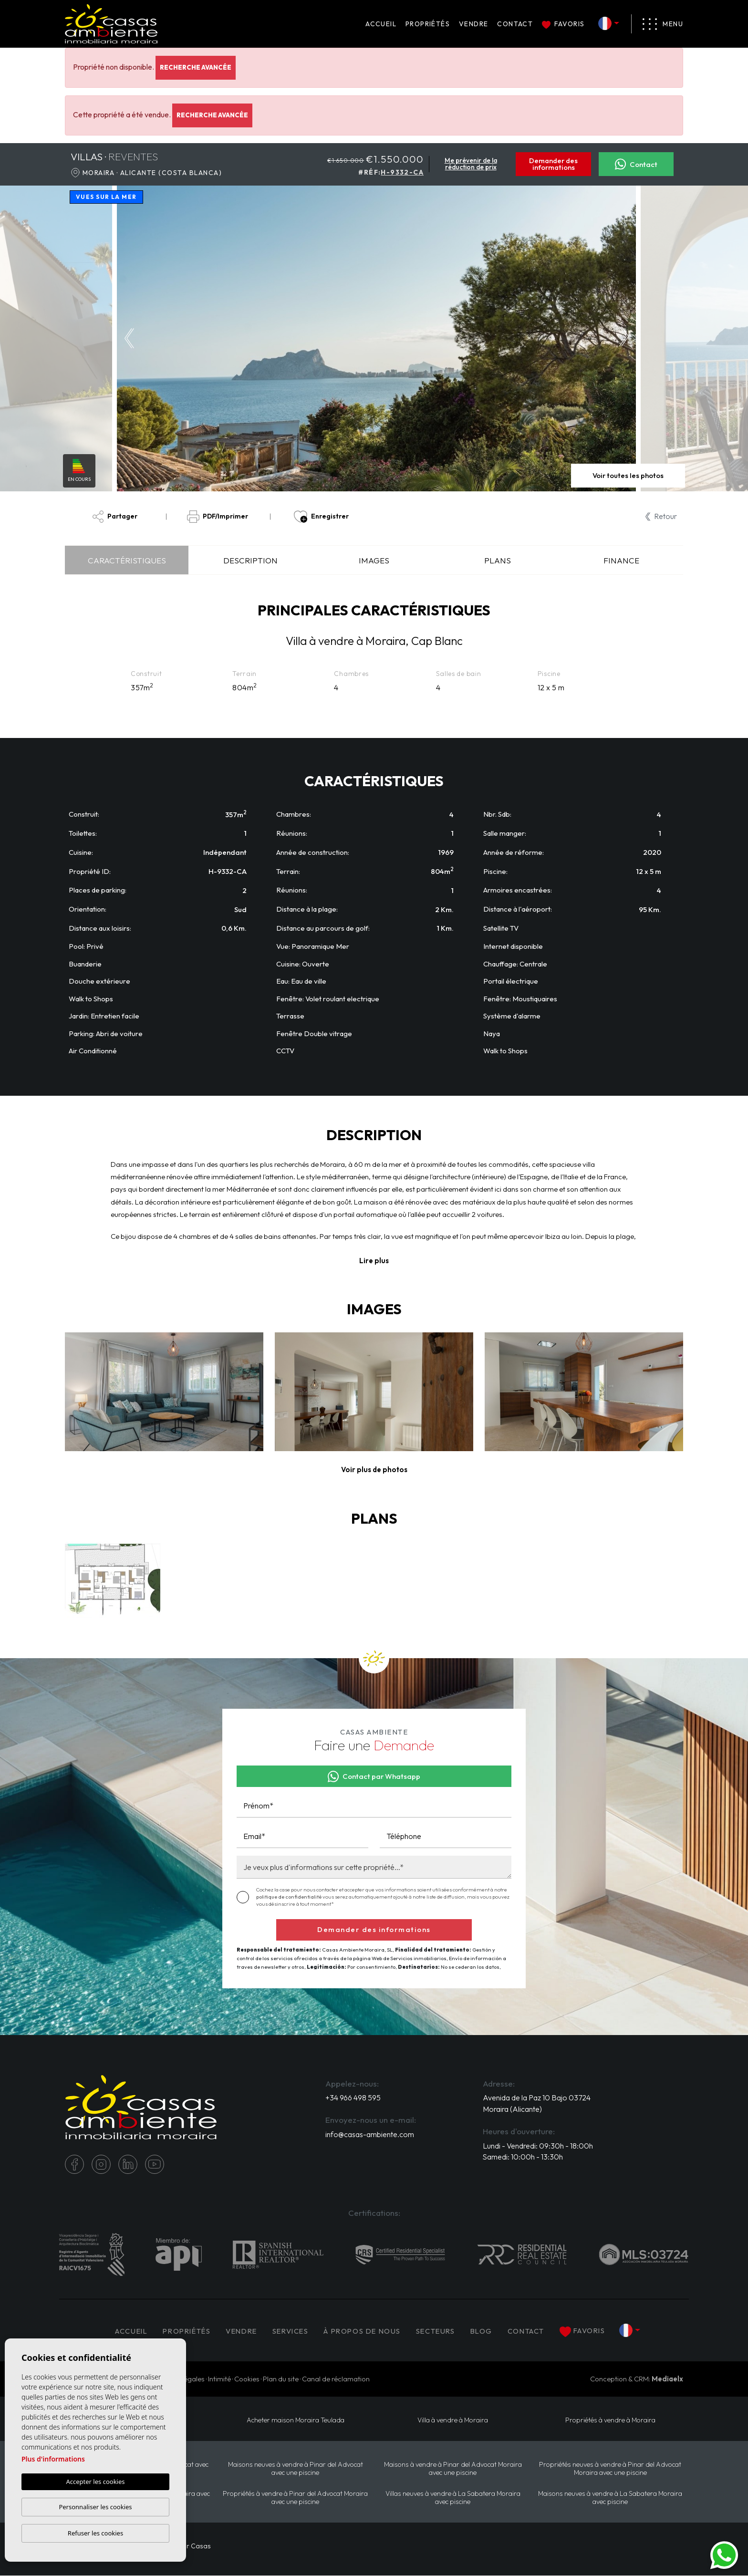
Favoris (563, 24)
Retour (661, 516)
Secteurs (440, 2331)
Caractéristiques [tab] (127, 560)
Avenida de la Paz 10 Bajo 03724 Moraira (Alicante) (537, 2104)
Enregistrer (321, 516)
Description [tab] (250, 560)
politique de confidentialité (289, 1897)
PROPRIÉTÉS (427, 24)
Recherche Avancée (195, 67)
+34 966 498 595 (353, 2098)
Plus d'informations (53, 2458)
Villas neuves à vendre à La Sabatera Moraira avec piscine (453, 2498)
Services (290, 2331)
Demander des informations (553, 164)
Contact (515, 24)
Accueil (380, 24)
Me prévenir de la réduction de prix (471, 164)
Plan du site (281, 2379)
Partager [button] (115, 516)
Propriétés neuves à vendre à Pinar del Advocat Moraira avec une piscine (610, 2469)
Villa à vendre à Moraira (452, 2421)
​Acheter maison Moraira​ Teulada (295, 2421)
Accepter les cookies (95, 2481)
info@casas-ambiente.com (369, 2135)
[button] (374, 1470)
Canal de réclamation (336, 2379)
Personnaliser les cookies (95, 2507)
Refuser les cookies (95, 2533)
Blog (487, 2331)
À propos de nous (364, 2331)
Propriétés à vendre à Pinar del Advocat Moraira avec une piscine (295, 2498)
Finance (621, 560)
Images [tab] (374, 560)
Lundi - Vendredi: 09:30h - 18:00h (538, 2146)
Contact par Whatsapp (374, 1776)
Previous (126, 338)
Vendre (473, 24)
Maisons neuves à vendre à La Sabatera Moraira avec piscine (610, 2498)
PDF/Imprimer (218, 516)
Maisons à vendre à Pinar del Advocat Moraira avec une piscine (452, 2469)
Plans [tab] (497, 560)
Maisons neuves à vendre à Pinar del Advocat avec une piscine (295, 2469)
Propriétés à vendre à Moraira (610, 2421)
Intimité (219, 2379)
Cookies (247, 2379)
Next (626, 338)
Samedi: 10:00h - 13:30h (523, 2157)
